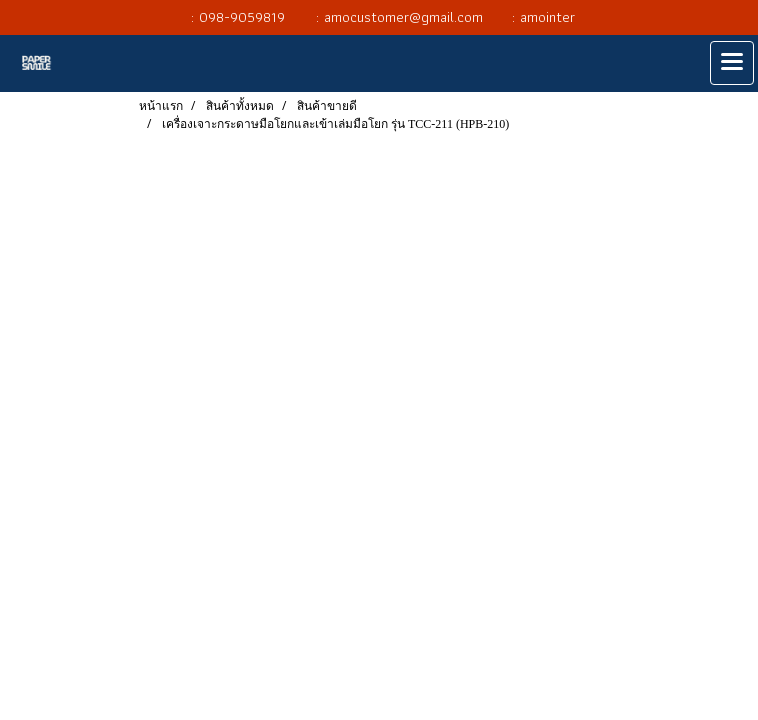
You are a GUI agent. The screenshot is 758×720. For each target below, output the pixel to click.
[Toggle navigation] (732, 63)
